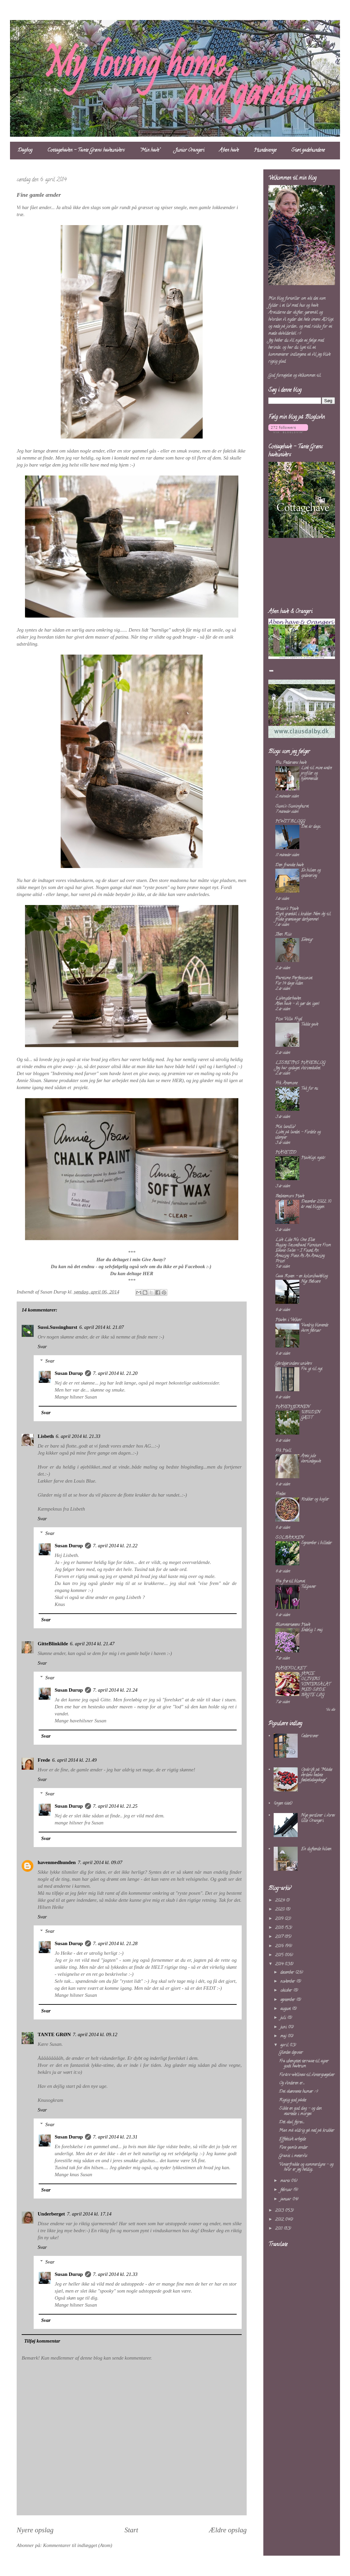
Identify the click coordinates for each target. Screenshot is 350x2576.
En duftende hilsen (316, 1849)
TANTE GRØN (54, 2034)
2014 (280, 1964)
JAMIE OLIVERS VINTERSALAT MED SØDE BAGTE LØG (315, 1684)
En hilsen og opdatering (311, 873)
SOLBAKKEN (289, 1537)
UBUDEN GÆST (310, 1415)
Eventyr (307, 940)
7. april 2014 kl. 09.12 (95, 2034)
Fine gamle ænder (293, 2147)
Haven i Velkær (288, 1320)
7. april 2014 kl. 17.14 (89, 2214)
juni (284, 2027)
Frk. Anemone (286, 1083)
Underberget (51, 2214)
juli (283, 2017)
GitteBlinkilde (53, 1643)
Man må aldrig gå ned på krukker (306, 2130)
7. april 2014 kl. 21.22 (115, 1545)
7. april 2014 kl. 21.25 (115, 1806)
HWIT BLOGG (290, 821)
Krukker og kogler (315, 1499)
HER (177, 1080)
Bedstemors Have (289, 1196)
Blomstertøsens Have (292, 1624)
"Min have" (150, 150)
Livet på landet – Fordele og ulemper (298, 1135)
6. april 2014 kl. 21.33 (78, 1436)
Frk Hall (283, 1450)
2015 (280, 1955)
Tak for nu (309, 1088)
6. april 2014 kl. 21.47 (92, 1643)
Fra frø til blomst (290, 1581)
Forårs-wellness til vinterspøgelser (307, 2074)
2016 (280, 1946)
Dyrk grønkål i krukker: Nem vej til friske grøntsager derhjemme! (303, 917)
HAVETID (285, 1152)
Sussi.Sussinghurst (57, 1327)
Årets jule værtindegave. (311, 1459)
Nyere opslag (35, 2530)
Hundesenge (265, 150)
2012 (280, 2219)
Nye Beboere (310, 1281)
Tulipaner (308, 1587)
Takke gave (309, 1024)
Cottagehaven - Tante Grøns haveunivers (86, 150)
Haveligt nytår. (313, 1158)
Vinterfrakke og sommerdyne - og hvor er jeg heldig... (306, 2167)
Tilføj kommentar (42, 2341)
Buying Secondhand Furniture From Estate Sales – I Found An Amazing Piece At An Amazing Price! (303, 1253)
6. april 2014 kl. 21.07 (101, 1327)
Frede (44, 1760)
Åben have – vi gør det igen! (297, 1004)
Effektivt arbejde (292, 2139)
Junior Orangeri (189, 150)
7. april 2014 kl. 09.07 (100, 1862)
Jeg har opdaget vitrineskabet (297, 1068)
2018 (280, 1927)
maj (284, 2036)
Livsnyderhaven (288, 998)
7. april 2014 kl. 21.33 (115, 2274)
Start (131, 2530)
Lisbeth (46, 1436)
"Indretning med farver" (74, 1073)
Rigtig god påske (292, 2100)
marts (285, 2181)
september (288, 1999)
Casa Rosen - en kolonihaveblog (301, 1276)
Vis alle (330, 1710)
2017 (279, 1936)
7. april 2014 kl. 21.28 (115, 1943)
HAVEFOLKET (290, 1668)
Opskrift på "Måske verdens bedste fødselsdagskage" (316, 1775)
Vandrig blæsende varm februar (314, 1328)
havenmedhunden (57, 1862)
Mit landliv (285, 1126)
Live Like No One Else (295, 1239)
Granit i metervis (293, 2156)
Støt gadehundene (308, 150)
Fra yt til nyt (311, 1369)
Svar (42, 1346)
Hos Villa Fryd (288, 1019)
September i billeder (316, 1543)
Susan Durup (69, 1373)
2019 (280, 1918)
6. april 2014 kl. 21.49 (74, 1760)
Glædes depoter (291, 2052)
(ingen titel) (283, 1803)
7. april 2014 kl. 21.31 (115, 2136)
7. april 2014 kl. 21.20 (115, 1373)
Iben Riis (283, 934)
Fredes (280, 1494)
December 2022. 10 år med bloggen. (316, 1204)
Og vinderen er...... (292, 2083)
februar (286, 2190)
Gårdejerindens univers (293, 1363)
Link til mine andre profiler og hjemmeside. (316, 773)
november (288, 1981)
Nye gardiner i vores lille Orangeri (318, 1818)
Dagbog (25, 150)
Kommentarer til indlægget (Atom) (77, 2545)
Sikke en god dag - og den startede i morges (300, 2111)
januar (286, 2199)
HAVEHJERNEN (292, 1407)
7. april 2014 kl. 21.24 (115, 1690)
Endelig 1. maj (312, 1630)
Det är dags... (311, 827)
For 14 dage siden (289, 983)
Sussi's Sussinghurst (292, 806)
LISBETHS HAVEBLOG (300, 1062)
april (285, 2045)
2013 (280, 2210)
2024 (280, 1900)
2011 (279, 2228)
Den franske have (289, 865)
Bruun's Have (286, 908)
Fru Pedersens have (290, 762)
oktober (286, 1990)
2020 (280, 1909)
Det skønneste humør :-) (298, 2091)
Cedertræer (309, 1736)
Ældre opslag (228, 2530)
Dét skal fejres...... (291, 2122)
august (286, 2008)
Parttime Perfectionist (293, 978)
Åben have (229, 150)
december (287, 1972)
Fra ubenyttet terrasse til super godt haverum (304, 2064)
